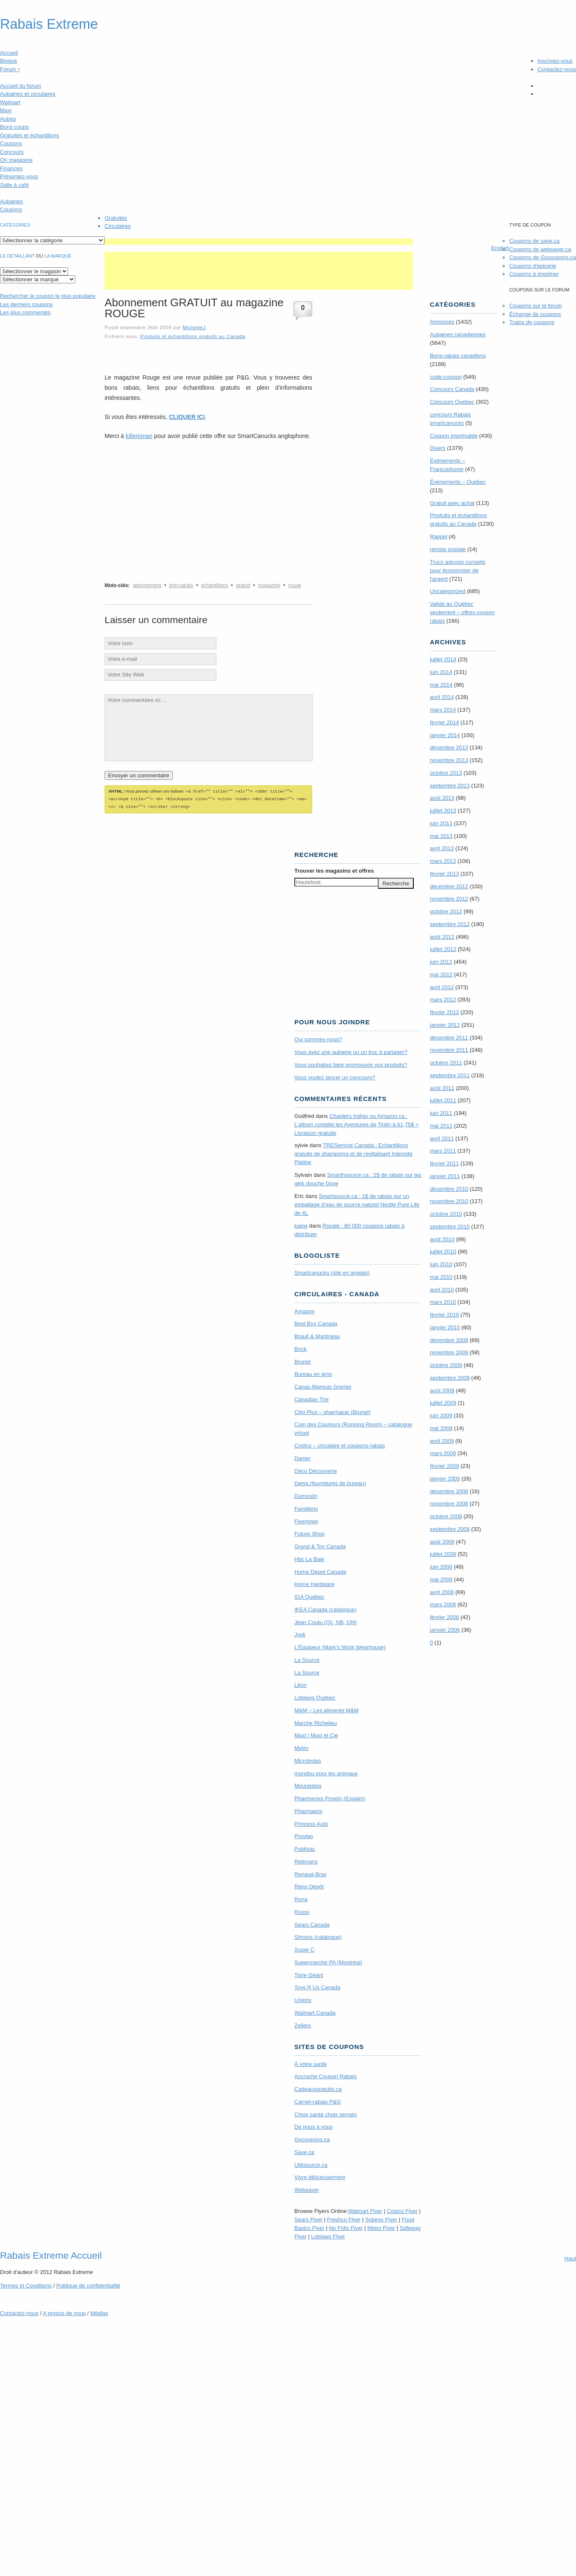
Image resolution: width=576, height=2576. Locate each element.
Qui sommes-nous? (318, 1038)
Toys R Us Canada (317, 1986)
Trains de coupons (531, 322)
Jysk (299, 1633)
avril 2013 (442, 848)
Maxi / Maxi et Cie (316, 1734)
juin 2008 (441, 1567)
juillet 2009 (443, 1403)
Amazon (304, 1310)
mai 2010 (441, 1277)
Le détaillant (17, 255)
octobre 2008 (446, 1516)
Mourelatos (307, 1784)
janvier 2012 (445, 1025)
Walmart (10, 102)
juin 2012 (441, 962)
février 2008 (444, 1617)
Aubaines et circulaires (27, 94)
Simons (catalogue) (318, 1936)
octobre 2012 (446, 911)
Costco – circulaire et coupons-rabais (339, 1444)
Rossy (302, 1911)
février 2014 (444, 722)
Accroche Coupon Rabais (325, 2075)
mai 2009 (441, 1428)
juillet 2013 (443, 810)
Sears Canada (312, 1923)
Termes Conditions (26, 2284)
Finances (11, 168)
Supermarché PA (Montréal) (328, 1961)
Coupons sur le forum (535, 305)
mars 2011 (443, 1151)
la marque (58, 255)
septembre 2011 (450, 1075)
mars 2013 (443, 861)
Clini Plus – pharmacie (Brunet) (332, 1411)
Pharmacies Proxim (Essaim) (330, 1797)
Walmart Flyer (365, 2210)
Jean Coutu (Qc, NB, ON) (325, 1621)
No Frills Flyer (346, 2227)
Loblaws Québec (314, 1696)
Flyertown (306, 1520)
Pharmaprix (308, 1810)
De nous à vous (313, 2125)
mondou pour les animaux (326, 1772)
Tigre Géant (308, 1974)
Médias (99, 2312)
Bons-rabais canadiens (458, 355)
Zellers (302, 2024)
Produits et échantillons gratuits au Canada (192, 336)
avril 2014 (442, 697)
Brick (300, 1348)
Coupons (11, 143)
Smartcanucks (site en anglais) (332, 1271)
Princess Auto (311, 1822)
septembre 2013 (450, 785)
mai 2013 (441, 836)
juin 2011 (441, 1113)
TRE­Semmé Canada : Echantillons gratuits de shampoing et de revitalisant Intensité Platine (353, 1152)
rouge (294, 585)
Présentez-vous (19, 176)
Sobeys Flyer (381, 2218)
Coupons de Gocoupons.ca (542, 257)
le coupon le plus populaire (47, 296)
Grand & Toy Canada (320, 1545)
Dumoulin (306, 1495)
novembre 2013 (449, 760)
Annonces (442, 322)
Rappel (438, 536)
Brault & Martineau (317, 1335)
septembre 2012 (450, 924)
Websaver (306, 2188)
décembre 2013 (449, 747)
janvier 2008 (445, 1630)
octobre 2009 (446, 1365)
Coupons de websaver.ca (540, 249)
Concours (12, 152)
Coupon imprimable (454, 436)
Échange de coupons (535, 314)
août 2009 (442, 1390)
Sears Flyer (308, 2218)
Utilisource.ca (310, 2163)
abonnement (147, 585)
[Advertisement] (259, 241)
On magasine (16, 160)
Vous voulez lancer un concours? (334, 1076)
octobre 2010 (446, 1214)
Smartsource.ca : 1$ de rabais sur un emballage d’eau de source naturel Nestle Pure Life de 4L (357, 1203)
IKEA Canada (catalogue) (325, 1608)
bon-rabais (181, 585)
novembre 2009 (449, 1352)
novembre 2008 (449, 1503)
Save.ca (304, 2151)
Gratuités (116, 218)
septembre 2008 (450, 1529)
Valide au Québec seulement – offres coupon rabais (462, 612)
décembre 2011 (449, 1037)
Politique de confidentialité (88, 2284)
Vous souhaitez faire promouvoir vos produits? (350, 1063)
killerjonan (139, 436)
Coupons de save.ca (534, 241)
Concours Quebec (452, 402)
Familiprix (306, 1507)
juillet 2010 (443, 1251)
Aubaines (11, 201)
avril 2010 (442, 1290)
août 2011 (442, 1088)
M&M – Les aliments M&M (326, 1709)
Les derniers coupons (26, 304)
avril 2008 (442, 1592)
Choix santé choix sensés (325, 2113)
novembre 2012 (449, 899)
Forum (10, 69)
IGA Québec (309, 1595)
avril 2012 (442, 987)
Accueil (9, 53)
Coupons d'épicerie (532, 266)
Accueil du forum (20, 86)
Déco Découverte (315, 1470)
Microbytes (307, 1759)
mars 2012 (443, 999)
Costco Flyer (402, 2210)
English (500, 248)
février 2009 (444, 1466)
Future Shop (309, 1532)
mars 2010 (443, 1302)
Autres (8, 119)
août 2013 (442, 798)
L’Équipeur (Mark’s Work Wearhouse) (339, 1646)
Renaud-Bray (310, 1873)
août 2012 (442, 937)
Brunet (302, 1360)
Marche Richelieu (315, 1722)
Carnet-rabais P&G (317, 2100)
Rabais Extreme (49, 24)
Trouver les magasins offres (334, 869)
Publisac (304, 1847)
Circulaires (117, 226)
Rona (300, 1898)
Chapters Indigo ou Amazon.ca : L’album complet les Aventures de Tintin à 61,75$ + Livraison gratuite (356, 1123)
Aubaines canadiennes (458, 334)
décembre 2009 (449, 1340)
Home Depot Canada (320, 1570)
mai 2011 (441, 1126)
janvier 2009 (445, 1478)
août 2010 (442, 1239)
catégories (15, 224)
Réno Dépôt (309, 1885)
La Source (306, 1658)
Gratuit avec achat (452, 503)
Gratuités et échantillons (29, 135)
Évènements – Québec (458, 482)
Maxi (5, 110)
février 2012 (444, 1012)
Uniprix (302, 1999)
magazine (269, 585)
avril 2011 (442, 1138)
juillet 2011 (443, 1100)
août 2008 (442, 1542)
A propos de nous (64, 2312)
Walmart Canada (314, 2011)
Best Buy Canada (315, 1322)
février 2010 (444, 1315)
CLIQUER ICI (187, 416)
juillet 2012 (443, 949)
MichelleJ (194, 327)
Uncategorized (447, 591)
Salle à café (14, 185)
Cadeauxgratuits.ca (318, 2088)
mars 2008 (443, 1604)
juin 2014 (441, 672)
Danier (302, 1457)
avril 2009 (442, 1441)
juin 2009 (441, 1415)
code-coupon (446, 377)
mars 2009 (443, 1453)
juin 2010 (441, 1264)
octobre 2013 (446, 773)
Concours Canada (452, 389)
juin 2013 (441, 823)
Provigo (303, 1835)
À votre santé (310, 2063)
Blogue (8, 61)
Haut (570, 2257)
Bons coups (14, 127)
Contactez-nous (556, 69)
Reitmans (306, 1860)
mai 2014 (441, 685)
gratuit (243, 585)
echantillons (214, 585)
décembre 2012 (449, 886)
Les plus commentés (25, 312)
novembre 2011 (449, 1050)
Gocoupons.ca (312, 2138)
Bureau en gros (313, 1373)
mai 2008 (441, 1579)
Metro (301, 1747)
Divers (438, 448)
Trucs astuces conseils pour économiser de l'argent (457, 570)
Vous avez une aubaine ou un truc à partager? (350, 1051)
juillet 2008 (443, 1554)
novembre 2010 (449, 1201)
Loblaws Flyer (328, 2235)
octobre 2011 (446, 1062)
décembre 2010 (449, 1189)
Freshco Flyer (343, 2218)
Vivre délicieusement (319, 2176)
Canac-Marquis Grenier (323, 1385)
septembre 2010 (450, 1226)
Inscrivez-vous (555, 61)
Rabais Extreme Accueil (51, 2254)
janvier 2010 (445, 1327)
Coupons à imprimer (534, 274)
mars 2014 (443, 710)
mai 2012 (441, 974)
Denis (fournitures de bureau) (330, 1482)
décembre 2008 (449, 1491)
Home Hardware (314, 1583)
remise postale (448, 549)
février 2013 (444, 874)
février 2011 (444, 1163)
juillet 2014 (443, 659)
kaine (300, 1224)
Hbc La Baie (309, 1558)
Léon (300, 1683)
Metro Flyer (381, 2227)
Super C (304, 1948)
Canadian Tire (311, 1398)
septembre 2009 (450, 1378)
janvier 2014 (445, 735)
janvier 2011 (445, 1176)
